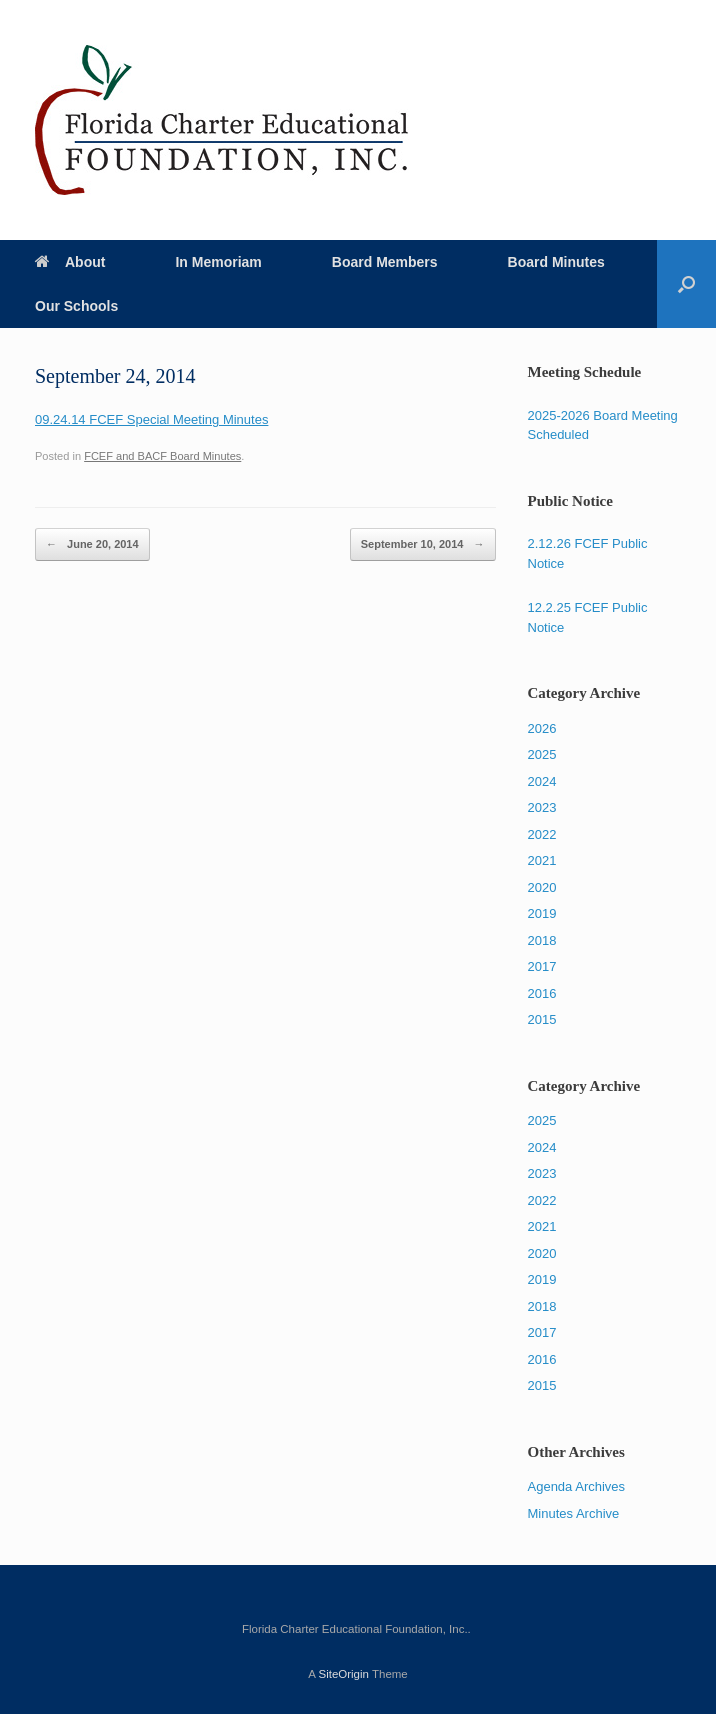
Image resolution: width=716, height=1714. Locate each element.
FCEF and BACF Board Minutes (162, 456)
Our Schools (76, 306)
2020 (542, 887)
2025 (542, 754)
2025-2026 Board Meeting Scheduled (603, 425)
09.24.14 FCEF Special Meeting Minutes (151, 419)
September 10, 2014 (423, 545)
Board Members (385, 262)
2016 (542, 993)
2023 (542, 807)
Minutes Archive (574, 1513)
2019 (542, 913)
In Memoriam (218, 262)
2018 (542, 940)
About (70, 262)
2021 (542, 860)
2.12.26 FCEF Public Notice (588, 553)
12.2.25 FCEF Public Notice (588, 617)
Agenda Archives (577, 1486)
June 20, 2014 (92, 545)
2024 (542, 781)
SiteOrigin (343, 1674)
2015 (542, 1019)
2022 (542, 834)
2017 (542, 966)
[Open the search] (686, 284)
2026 (542, 728)
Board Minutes (556, 262)
